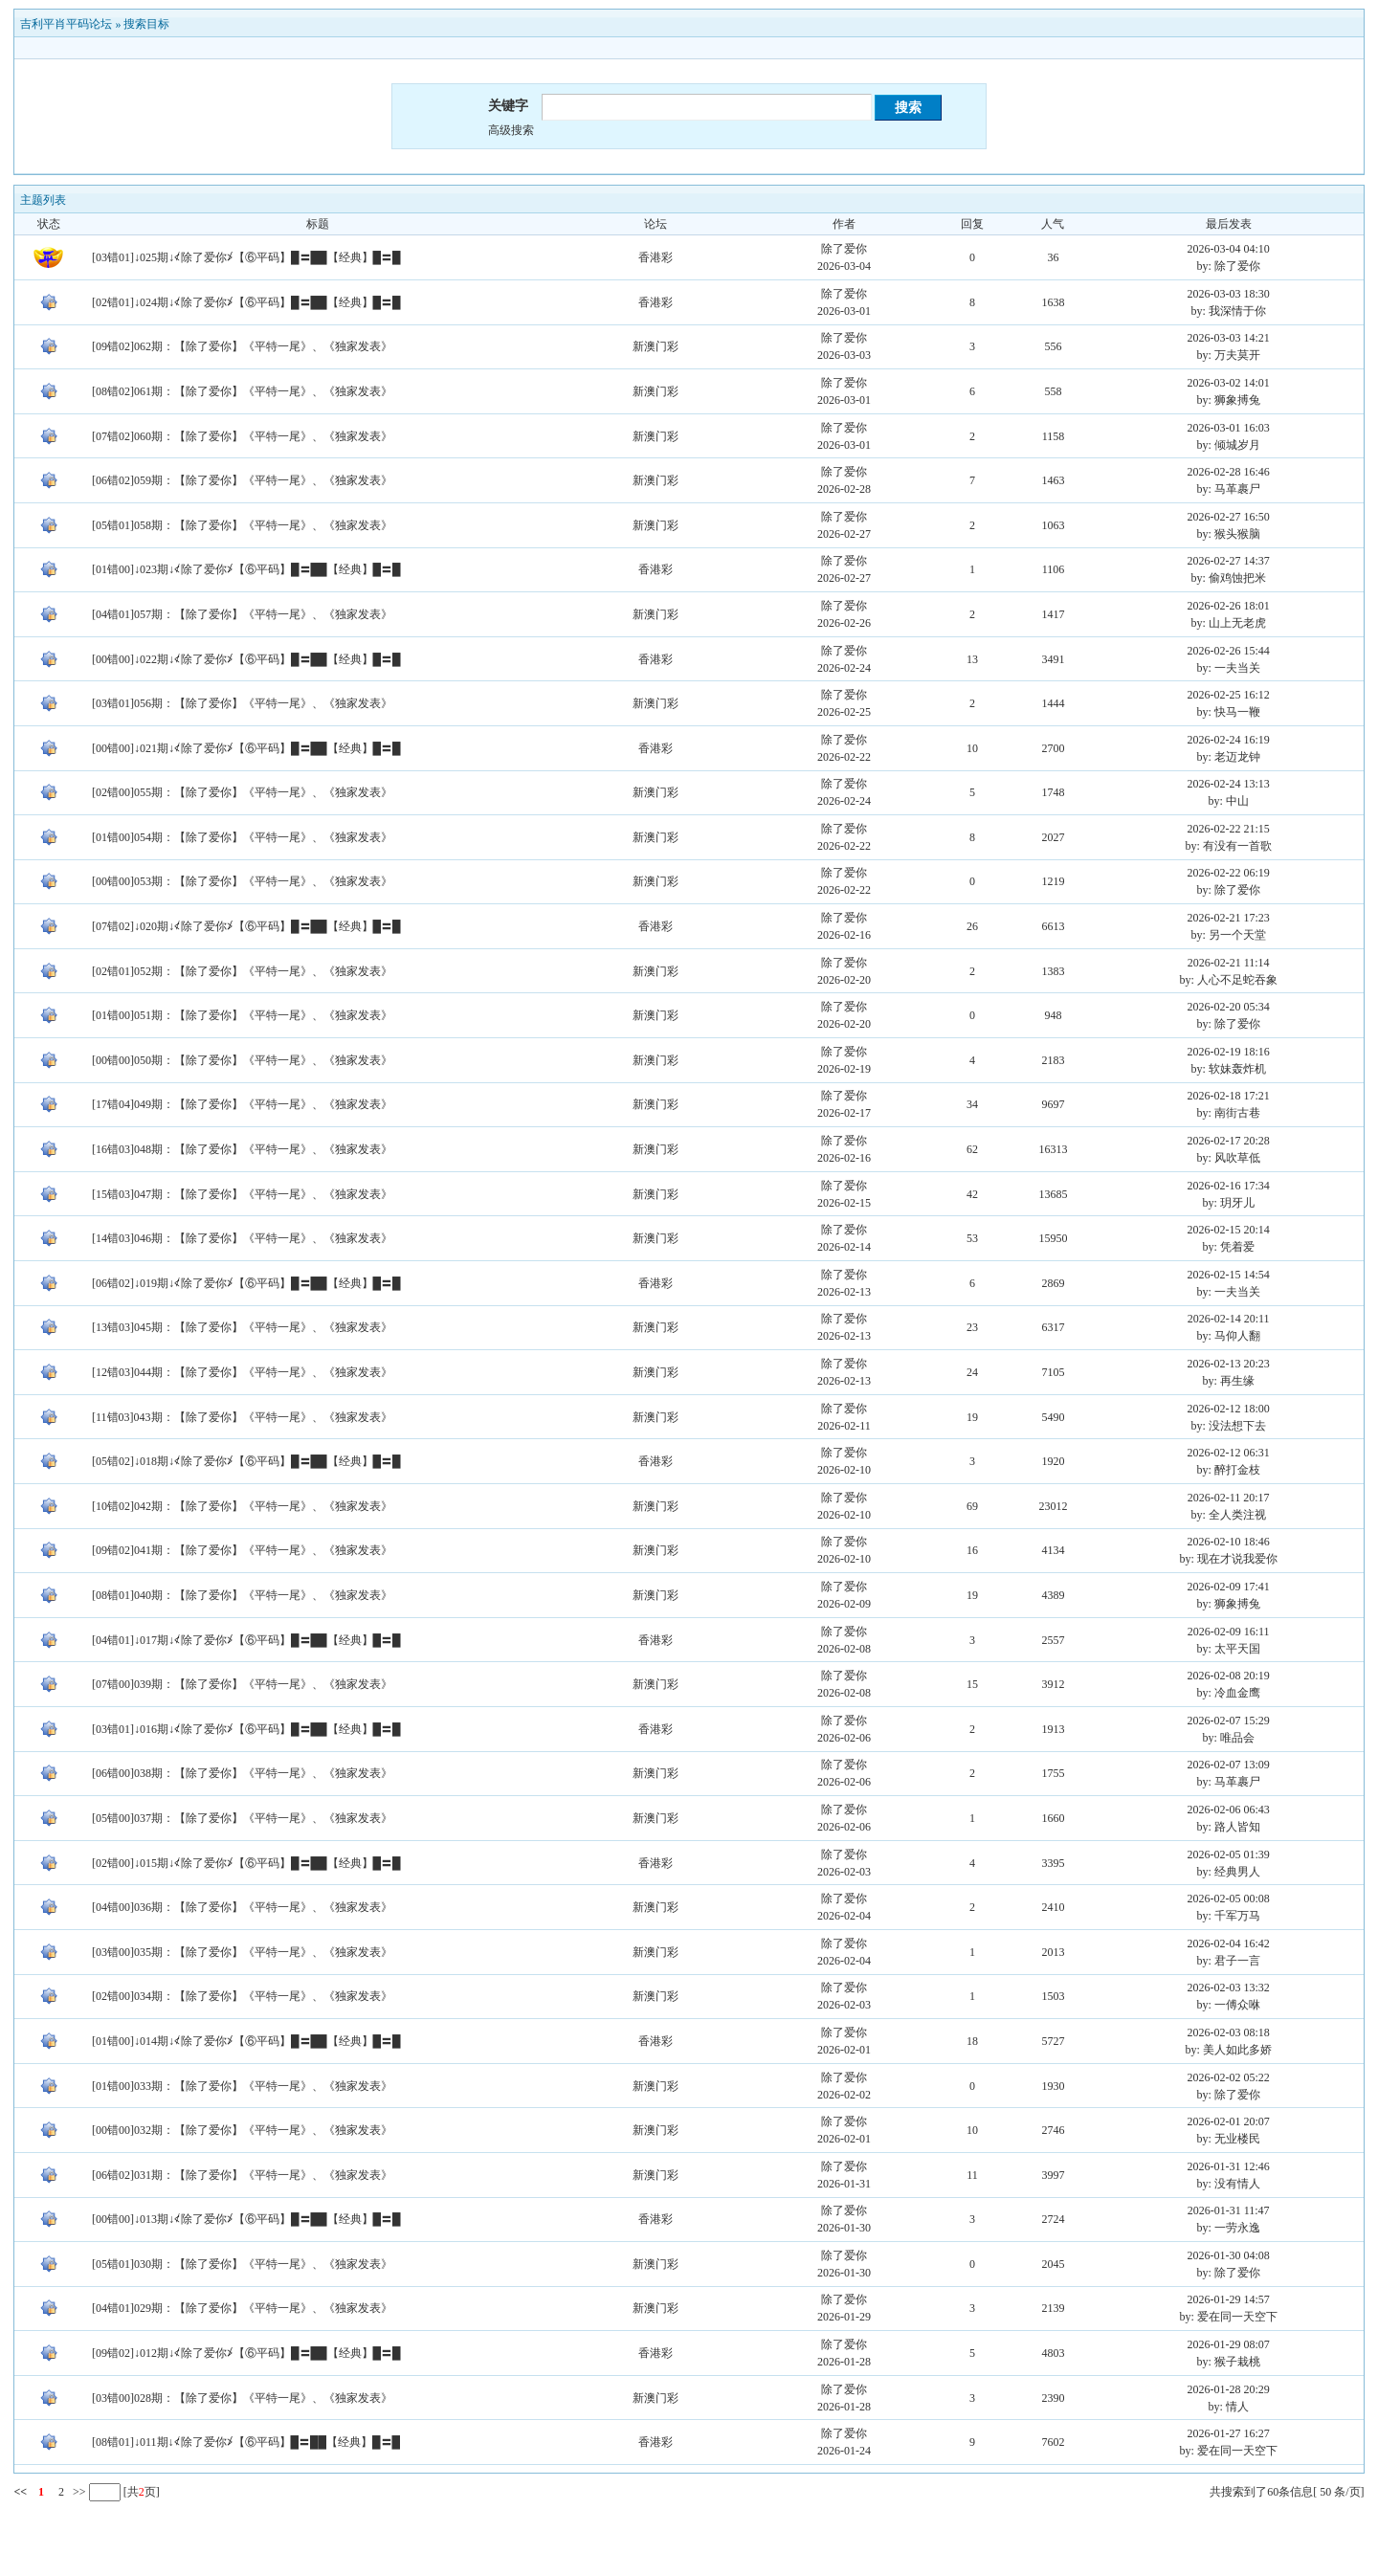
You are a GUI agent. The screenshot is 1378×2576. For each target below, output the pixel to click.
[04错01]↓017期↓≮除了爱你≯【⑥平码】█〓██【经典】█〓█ (246, 1640)
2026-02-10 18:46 (1229, 1541)
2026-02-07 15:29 (1229, 1720)
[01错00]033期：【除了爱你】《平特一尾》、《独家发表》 (242, 2086)
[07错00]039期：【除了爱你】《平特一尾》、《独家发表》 (242, 1684)
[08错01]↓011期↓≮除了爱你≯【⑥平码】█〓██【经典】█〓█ (246, 2442)
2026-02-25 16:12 (1229, 694)
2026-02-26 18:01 (1229, 605)
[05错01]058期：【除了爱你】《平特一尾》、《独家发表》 (242, 525)
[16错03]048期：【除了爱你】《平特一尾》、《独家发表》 (242, 1149)
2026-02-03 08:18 (1229, 2032)
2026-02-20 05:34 (1229, 1006)
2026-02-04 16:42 (1229, 1943)
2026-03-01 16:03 (1229, 427)
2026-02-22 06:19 (1229, 872)
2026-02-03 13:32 (1229, 1987)
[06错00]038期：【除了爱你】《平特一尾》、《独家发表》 (242, 1773)
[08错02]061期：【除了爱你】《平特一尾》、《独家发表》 (242, 391)
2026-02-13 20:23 (1229, 1363)
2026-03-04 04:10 (1229, 248)
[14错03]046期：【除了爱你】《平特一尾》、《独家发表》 (242, 1238)
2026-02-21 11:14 (1229, 962)
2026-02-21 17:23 (1229, 917)
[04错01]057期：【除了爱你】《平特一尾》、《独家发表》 (242, 614)
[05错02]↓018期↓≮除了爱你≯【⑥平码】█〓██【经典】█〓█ (246, 1461)
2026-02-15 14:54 (1229, 1274)
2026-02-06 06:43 (1229, 1809)
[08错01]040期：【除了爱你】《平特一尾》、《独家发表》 (242, 1595)
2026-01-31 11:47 (1229, 2210)
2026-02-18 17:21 (1229, 1095)
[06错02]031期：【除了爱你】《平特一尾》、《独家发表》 (242, 2175)
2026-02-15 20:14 (1229, 1229)
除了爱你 (844, 248)
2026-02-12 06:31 (1229, 1452)
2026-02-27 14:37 (1229, 560)
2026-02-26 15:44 (1229, 650)
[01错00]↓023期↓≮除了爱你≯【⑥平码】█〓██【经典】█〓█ (246, 569)
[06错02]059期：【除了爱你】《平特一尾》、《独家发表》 (242, 480)
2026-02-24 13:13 (1229, 783)
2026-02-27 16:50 (1229, 516)
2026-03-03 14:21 (1229, 337)
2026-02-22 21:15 (1229, 828)
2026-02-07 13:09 (1229, 1764)
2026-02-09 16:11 (1229, 1631)
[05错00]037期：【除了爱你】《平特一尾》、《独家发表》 (242, 1818)
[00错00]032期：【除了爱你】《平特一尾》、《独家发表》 (242, 2130)
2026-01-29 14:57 (1229, 2299)
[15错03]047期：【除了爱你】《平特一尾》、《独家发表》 (242, 1194)
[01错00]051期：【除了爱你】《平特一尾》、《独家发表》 (242, 1015)
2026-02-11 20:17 (1229, 1497)
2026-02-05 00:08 (1229, 1898)
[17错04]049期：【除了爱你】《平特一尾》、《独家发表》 (242, 1104)
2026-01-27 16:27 (1229, 2433)
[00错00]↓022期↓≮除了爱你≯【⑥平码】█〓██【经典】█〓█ (246, 659)
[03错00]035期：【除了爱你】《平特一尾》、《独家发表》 (242, 1952)
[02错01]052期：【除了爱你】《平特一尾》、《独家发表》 (242, 971)
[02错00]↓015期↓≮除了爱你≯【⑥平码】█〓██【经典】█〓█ (246, 1863)
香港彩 (655, 257)
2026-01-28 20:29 (1229, 2389)
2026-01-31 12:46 (1229, 2166)
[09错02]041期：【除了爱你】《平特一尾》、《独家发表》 (242, 1550)
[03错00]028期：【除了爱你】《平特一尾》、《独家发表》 (242, 2398)
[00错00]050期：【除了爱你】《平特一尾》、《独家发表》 (242, 1060)
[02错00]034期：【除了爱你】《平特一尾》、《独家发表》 (242, 1996)
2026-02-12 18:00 (1229, 1408)
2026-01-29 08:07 (1229, 2344)
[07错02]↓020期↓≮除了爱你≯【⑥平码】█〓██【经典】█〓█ (246, 926)
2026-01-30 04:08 (1229, 2255)
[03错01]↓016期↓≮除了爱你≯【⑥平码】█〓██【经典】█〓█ (246, 1729)
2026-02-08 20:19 (1229, 1675)
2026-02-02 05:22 (1229, 2077)
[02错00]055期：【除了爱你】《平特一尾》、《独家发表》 (242, 792)
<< (20, 2491)
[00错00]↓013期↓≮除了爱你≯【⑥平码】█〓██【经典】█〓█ (246, 2219)
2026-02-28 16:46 (1229, 471)
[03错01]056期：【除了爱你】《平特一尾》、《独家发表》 (242, 703)
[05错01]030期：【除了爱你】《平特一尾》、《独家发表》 (242, 2264)
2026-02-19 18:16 (1229, 1051)
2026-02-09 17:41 (1229, 1586)
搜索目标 (146, 24)
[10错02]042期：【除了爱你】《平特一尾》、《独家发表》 (242, 1506)
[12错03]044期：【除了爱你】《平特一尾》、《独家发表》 (242, 1372)
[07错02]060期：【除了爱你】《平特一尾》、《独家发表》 (242, 436)
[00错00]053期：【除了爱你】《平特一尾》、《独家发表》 (242, 881)
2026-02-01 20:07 (1229, 2121)
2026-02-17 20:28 (1229, 1140)
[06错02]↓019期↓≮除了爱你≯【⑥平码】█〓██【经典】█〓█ (246, 1283)
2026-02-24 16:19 (1229, 739)
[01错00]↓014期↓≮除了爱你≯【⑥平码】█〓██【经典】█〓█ (246, 2041)
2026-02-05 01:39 (1229, 1854)
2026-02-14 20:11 (1229, 1318)
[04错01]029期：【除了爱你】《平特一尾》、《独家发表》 (242, 2308)
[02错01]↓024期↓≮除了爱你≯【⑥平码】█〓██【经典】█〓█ (246, 302)
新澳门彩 (655, 346)
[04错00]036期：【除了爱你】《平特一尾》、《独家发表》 (242, 1907)
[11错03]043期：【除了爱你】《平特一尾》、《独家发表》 (242, 1417)
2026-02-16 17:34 (1229, 1185)
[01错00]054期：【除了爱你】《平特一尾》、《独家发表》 (242, 837)
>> (78, 2491)
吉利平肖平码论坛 (66, 24)
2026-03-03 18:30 (1229, 293)
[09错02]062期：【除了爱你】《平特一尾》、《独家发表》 (242, 346)
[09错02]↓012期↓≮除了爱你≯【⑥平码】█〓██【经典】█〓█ (246, 2353)
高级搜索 (511, 130)
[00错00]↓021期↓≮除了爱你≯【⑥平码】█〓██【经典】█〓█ (246, 748)
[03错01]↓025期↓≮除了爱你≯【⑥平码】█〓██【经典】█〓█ (246, 257)
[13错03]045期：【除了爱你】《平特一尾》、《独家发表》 (242, 1327)
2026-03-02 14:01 (1229, 382)
